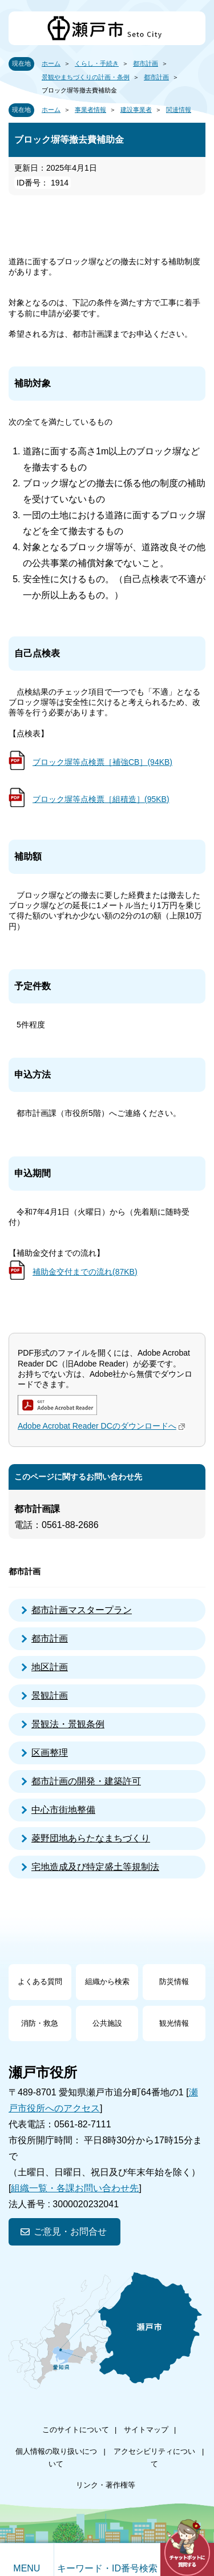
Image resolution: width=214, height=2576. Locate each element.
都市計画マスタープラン (81, 1610)
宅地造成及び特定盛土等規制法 (95, 1867)
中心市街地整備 (63, 1810)
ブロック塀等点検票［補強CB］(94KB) (102, 762)
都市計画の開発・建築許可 (86, 1781)
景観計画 (49, 1695)
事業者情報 (90, 109)
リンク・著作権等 (105, 2485)
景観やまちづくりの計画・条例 (86, 77)
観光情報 (174, 2023)
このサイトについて (75, 2429)
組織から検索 (107, 1981)
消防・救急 (39, 2023)
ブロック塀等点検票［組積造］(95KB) (101, 799)
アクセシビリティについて (154, 2457)
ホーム (51, 63)
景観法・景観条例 (67, 1724)
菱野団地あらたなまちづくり (90, 1838)
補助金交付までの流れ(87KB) (85, 1271)
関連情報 (178, 109)
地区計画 (49, 1667)
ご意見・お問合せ (70, 2231)
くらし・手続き (97, 63)
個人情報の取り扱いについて (56, 2457)
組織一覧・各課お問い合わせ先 (75, 2188)
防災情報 (174, 1981)
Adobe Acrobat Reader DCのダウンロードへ (103, 1425)
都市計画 (145, 63)
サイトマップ (146, 2429)
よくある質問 (40, 1981)
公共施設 (107, 2023)
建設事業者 (136, 109)
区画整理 (49, 1752)
